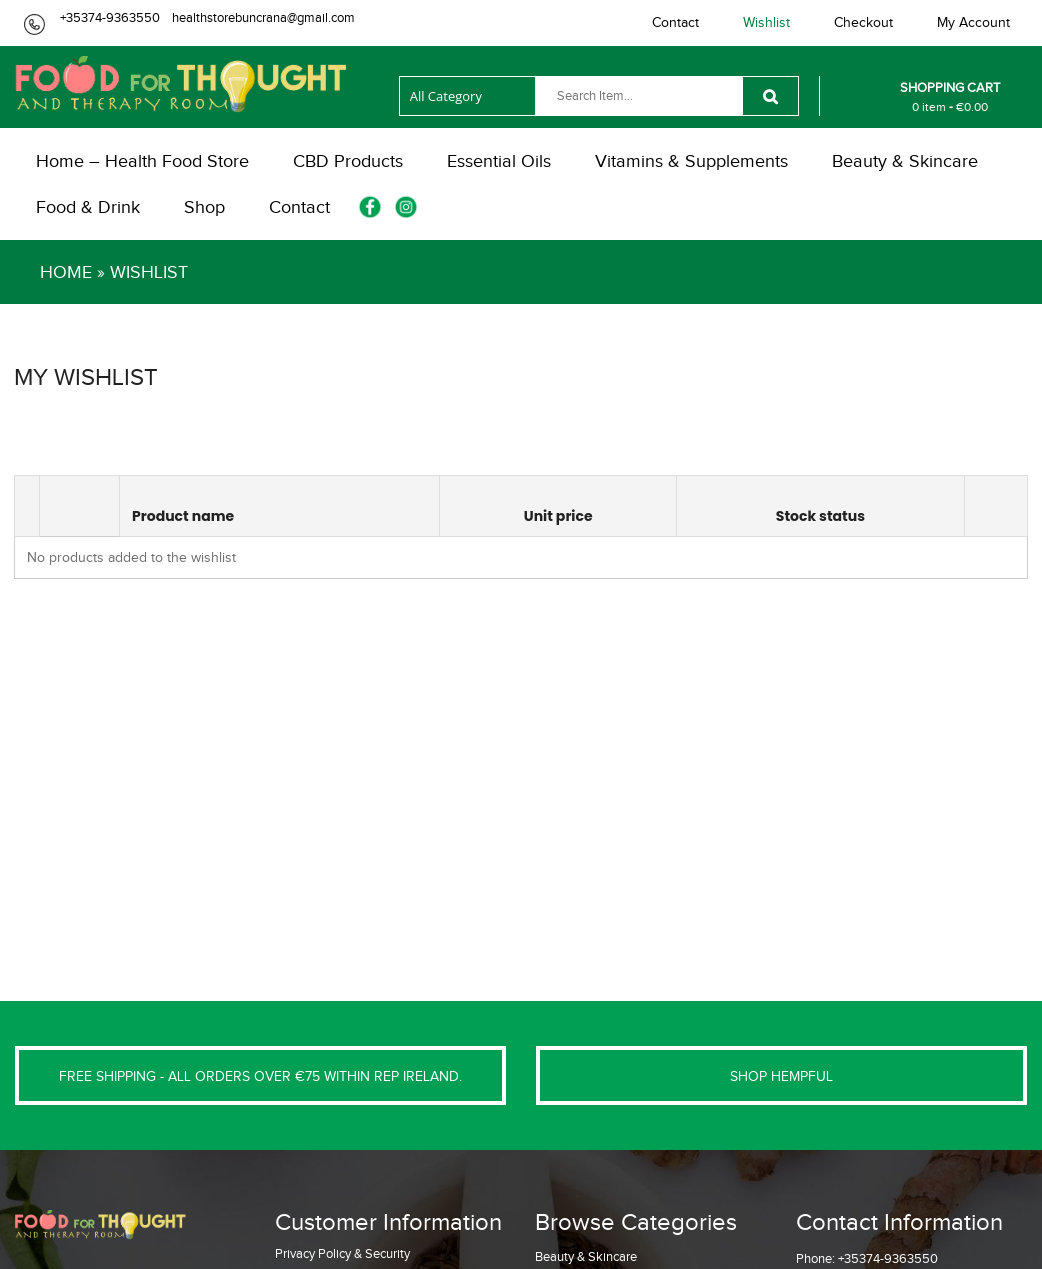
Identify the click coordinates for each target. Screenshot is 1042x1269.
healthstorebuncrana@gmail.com (263, 17)
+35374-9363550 (110, 17)
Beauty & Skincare (586, 1256)
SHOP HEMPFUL (781, 1076)
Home (66, 272)
